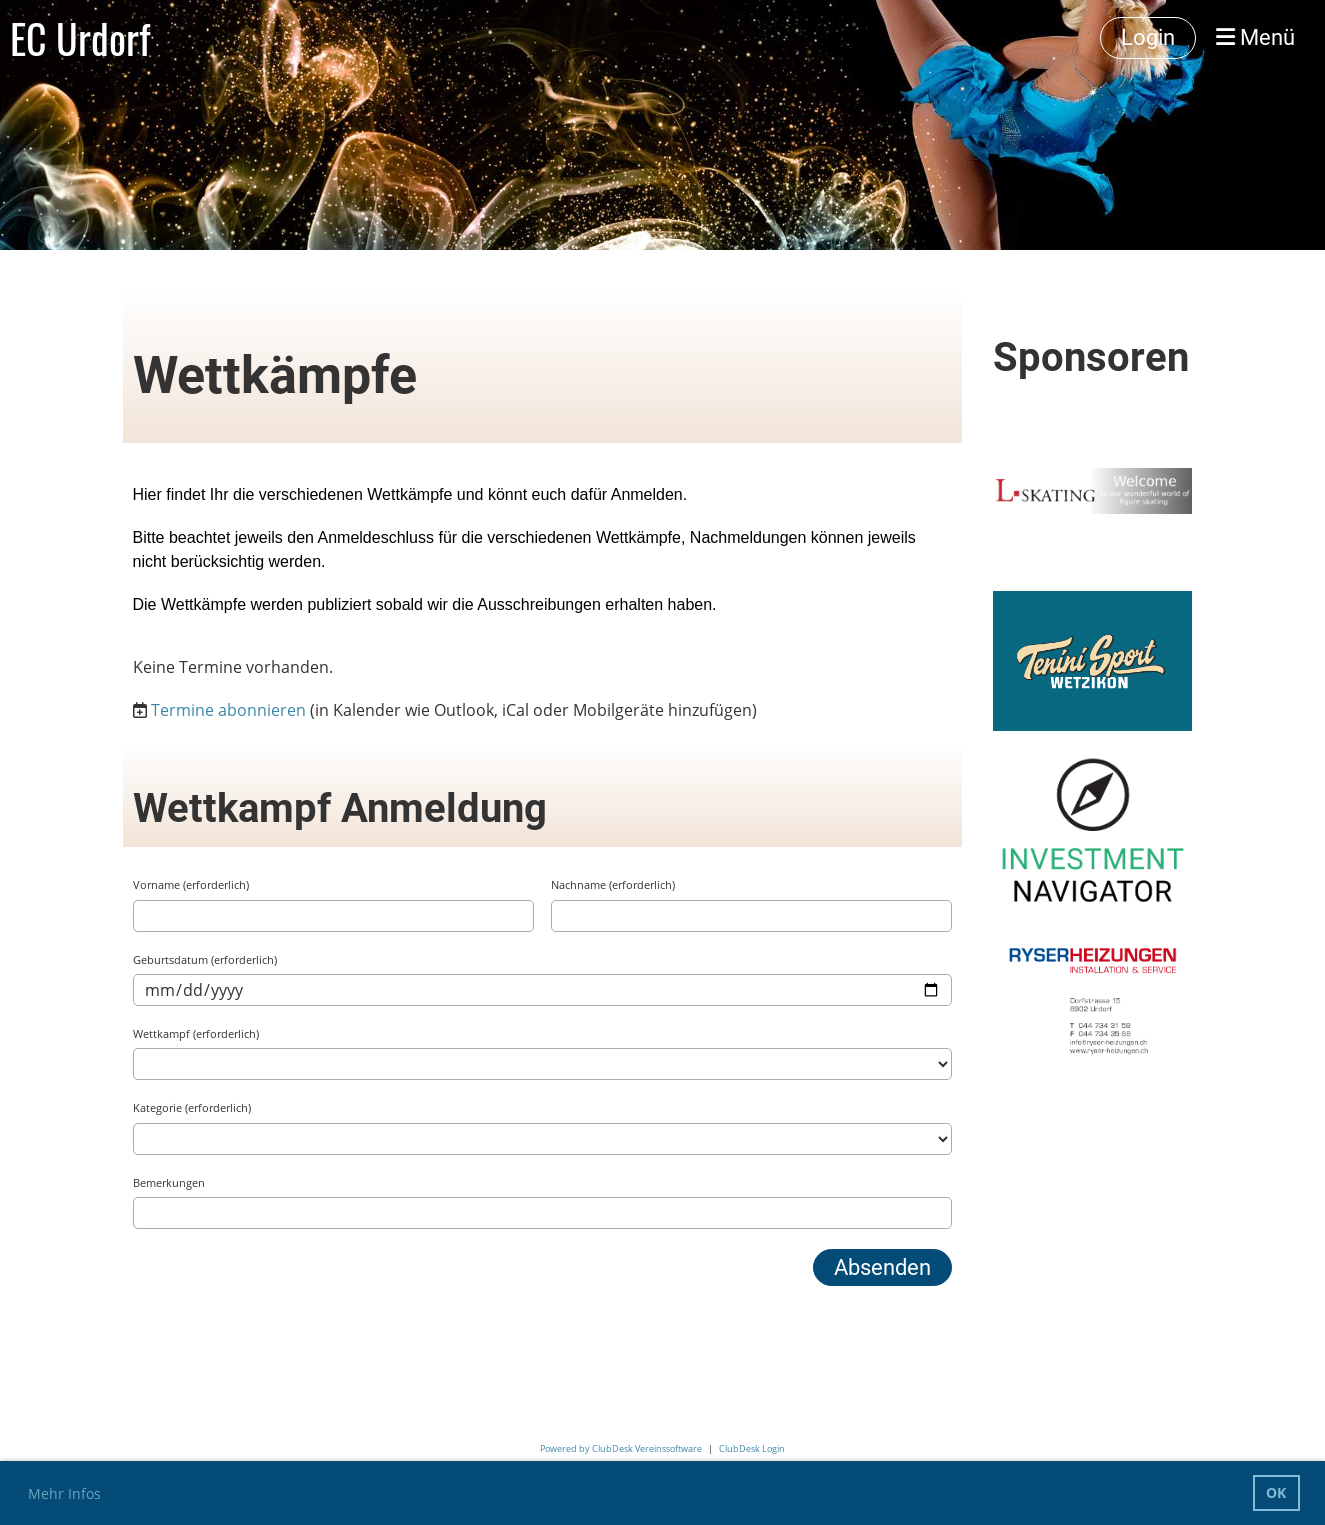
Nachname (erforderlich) (613, 884)
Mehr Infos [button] (64, 1493)
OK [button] (1276, 1492)
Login (1148, 37)
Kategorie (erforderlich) (192, 1107)
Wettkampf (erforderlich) (196, 1033)
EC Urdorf (80, 38)
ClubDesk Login (752, 1448)
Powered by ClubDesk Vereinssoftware (621, 1448)
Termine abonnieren (228, 710)
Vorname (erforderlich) (191, 884)
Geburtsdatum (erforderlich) (205, 959)
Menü (1255, 37)
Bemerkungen (169, 1182)
